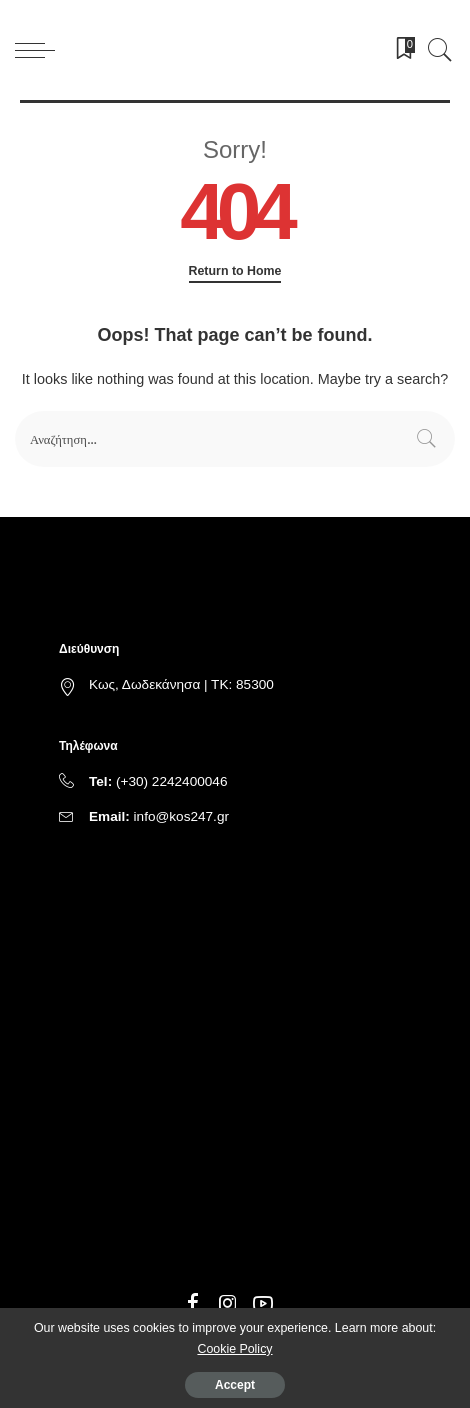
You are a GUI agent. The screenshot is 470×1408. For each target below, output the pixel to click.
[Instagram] (228, 1304)
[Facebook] (193, 1304)
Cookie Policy (234, 1349)
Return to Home (235, 271)
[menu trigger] (40, 50)
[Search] (435, 50)
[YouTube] (263, 1304)
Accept (235, 1385)
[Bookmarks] (399, 50)
